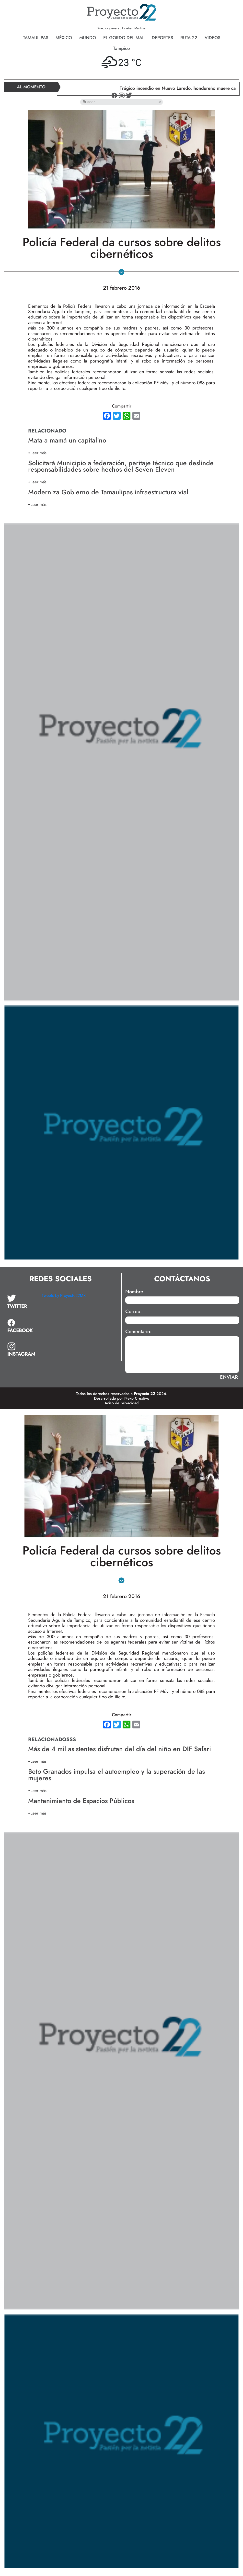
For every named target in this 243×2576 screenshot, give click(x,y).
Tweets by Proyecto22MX (64, 1295)
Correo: (133, 1311)
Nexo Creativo (136, 1398)
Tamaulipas (35, 37)
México (64, 37)
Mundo (87, 37)
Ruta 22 (188, 37)
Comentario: (138, 1331)
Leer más (38, 453)
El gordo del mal (123, 37)
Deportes (162, 37)
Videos (212, 37)
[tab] (21, 1302)
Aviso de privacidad (121, 1403)
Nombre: (135, 1291)
